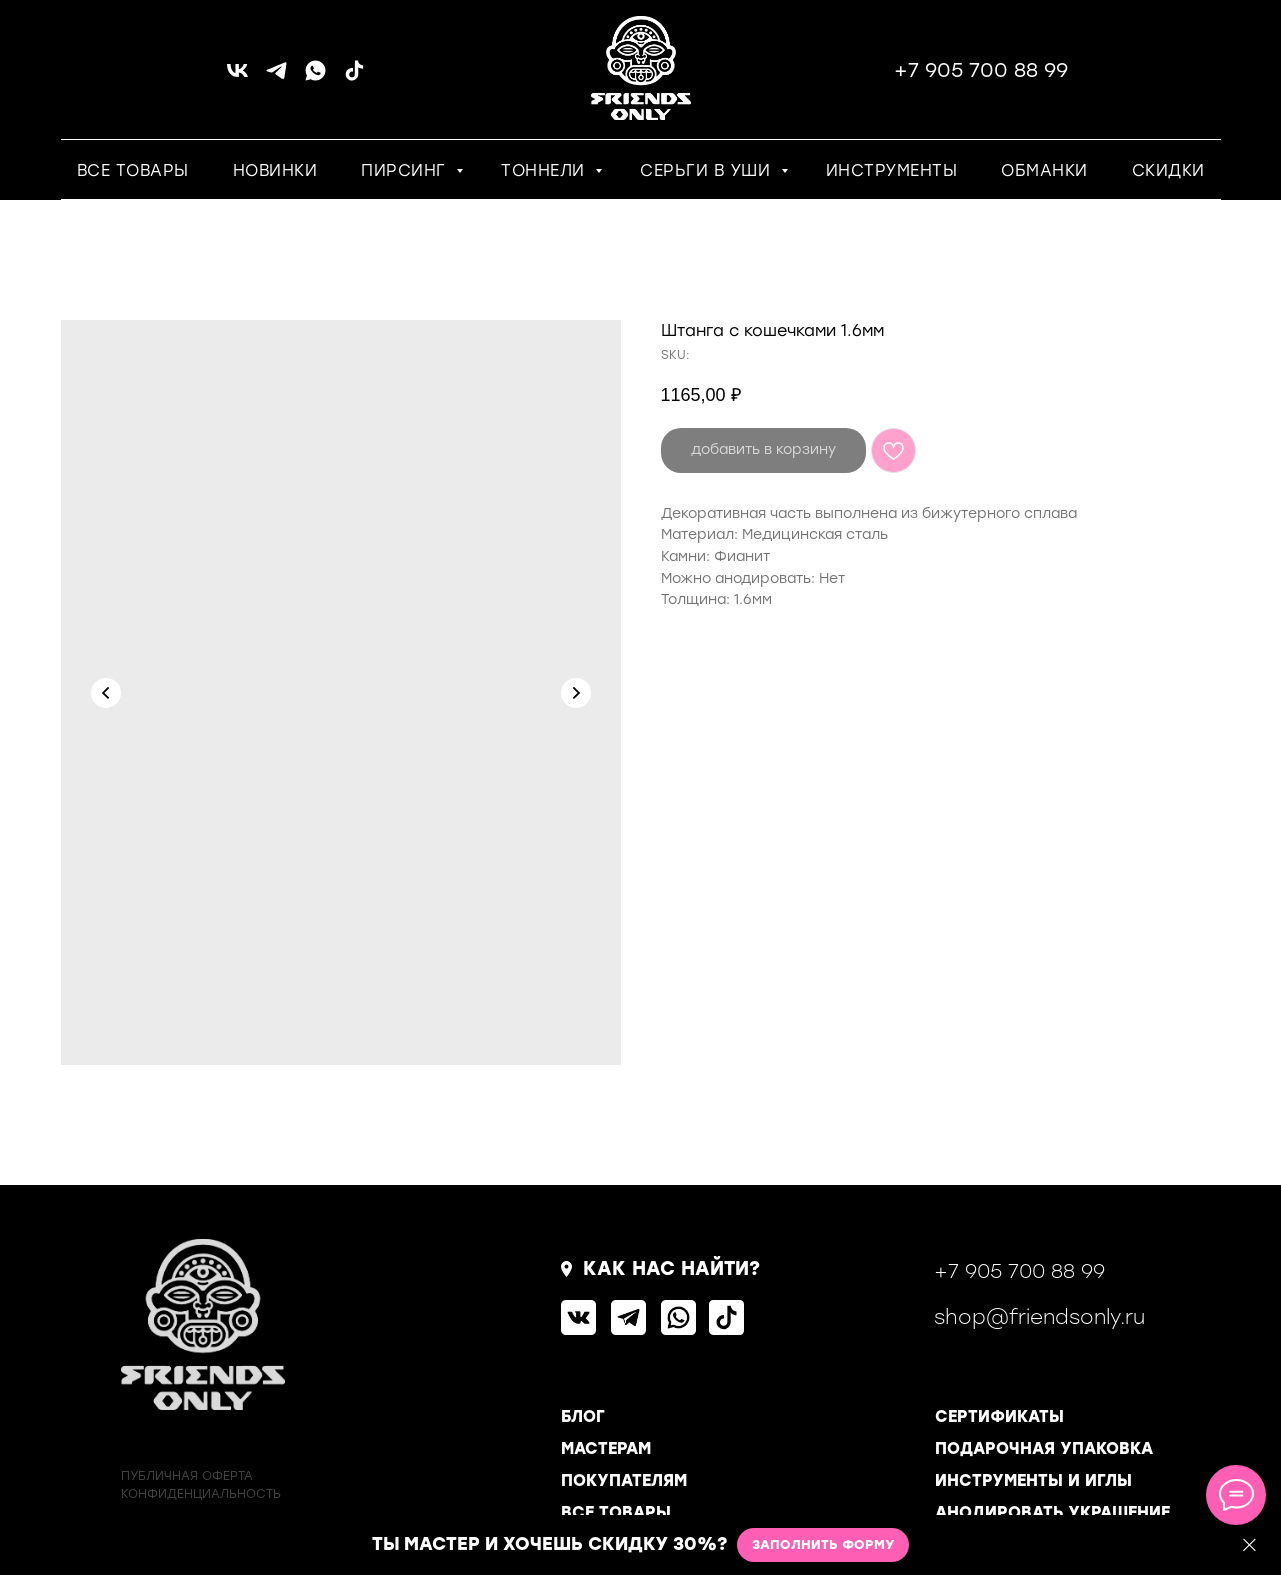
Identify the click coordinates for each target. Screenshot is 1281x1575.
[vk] (237, 77)
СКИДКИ (1168, 170)
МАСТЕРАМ (606, 1448)
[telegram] (276, 77)
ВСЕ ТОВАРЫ (133, 170)
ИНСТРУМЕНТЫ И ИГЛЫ (1033, 1480)
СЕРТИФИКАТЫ (999, 1416)
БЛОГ (583, 1416)
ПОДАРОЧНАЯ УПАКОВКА (1044, 1448)
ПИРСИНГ (406, 170)
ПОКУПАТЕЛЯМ (624, 1480)
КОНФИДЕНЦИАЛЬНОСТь (201, 1494)
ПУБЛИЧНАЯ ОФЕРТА (187, 1476)
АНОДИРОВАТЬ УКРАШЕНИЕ (1052, 1512)
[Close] (1249, 1545)
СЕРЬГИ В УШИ (708, 170)
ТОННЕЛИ (545, 170)
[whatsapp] (315, 77)
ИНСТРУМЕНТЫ (892, 170)
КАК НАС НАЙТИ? (671, 1268)
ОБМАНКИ (1044, 170)
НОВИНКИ (275, 170)
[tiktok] (354, 77)
